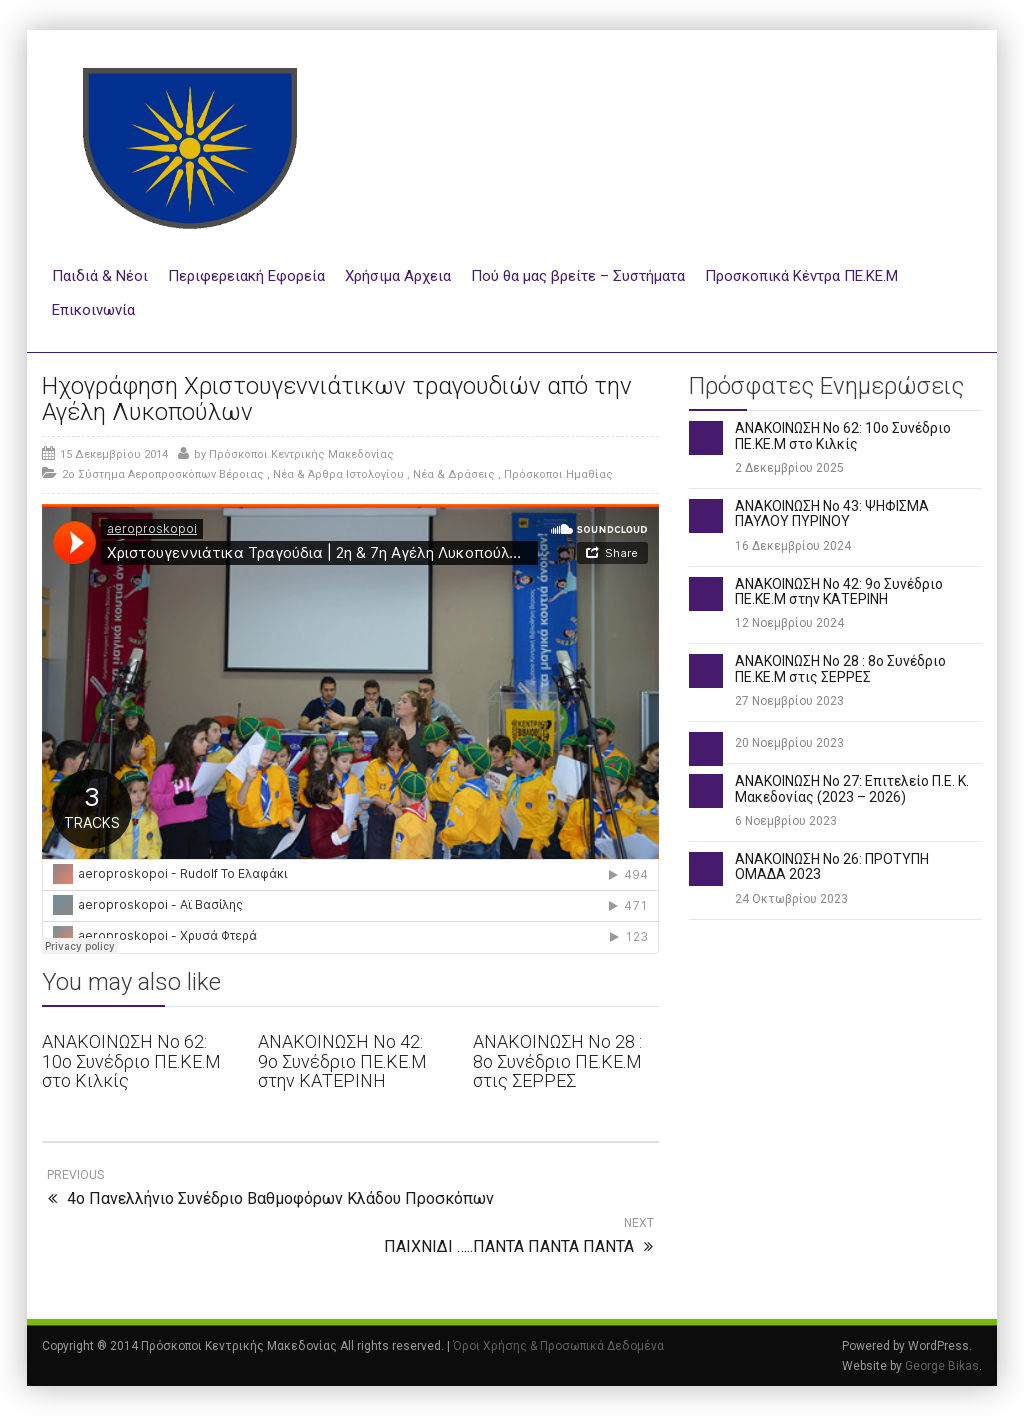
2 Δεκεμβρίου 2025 (789, 468)
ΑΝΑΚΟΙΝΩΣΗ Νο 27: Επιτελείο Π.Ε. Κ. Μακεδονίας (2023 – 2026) (852, 788)
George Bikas (942, 1366)
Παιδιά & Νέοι (100, 276)
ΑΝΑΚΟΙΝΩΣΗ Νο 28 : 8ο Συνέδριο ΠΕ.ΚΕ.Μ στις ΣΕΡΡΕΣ (557, 1061)
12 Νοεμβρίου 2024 (789, 623)
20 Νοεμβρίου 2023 (789, 743)
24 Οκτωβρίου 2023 (791, 899)
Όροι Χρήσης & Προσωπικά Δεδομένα (558, 1346)
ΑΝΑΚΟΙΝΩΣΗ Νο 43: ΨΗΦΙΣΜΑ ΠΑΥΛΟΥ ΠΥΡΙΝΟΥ (832, 513)
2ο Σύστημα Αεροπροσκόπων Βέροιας (163, 474)
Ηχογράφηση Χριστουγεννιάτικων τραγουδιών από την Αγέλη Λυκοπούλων (337, 399)
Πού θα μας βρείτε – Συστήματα (578, 276)
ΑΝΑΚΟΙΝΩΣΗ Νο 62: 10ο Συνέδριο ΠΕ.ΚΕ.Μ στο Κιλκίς (131, 1061)
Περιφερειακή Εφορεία (246, 276)
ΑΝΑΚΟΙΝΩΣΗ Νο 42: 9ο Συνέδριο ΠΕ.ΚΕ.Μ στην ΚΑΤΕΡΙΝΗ (342, 1061)
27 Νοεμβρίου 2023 (789, 701)
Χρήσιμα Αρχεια (398, 276)
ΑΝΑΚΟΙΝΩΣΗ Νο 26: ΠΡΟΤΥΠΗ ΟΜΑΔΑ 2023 (832, 866)
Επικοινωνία (93, 310)
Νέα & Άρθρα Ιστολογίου (338, 474)
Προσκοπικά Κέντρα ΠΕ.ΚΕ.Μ (801, 276)
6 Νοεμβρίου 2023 (786, 821)
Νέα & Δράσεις (454, 474)
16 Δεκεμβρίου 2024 (793, 546)
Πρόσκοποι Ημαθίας (558, 474)
